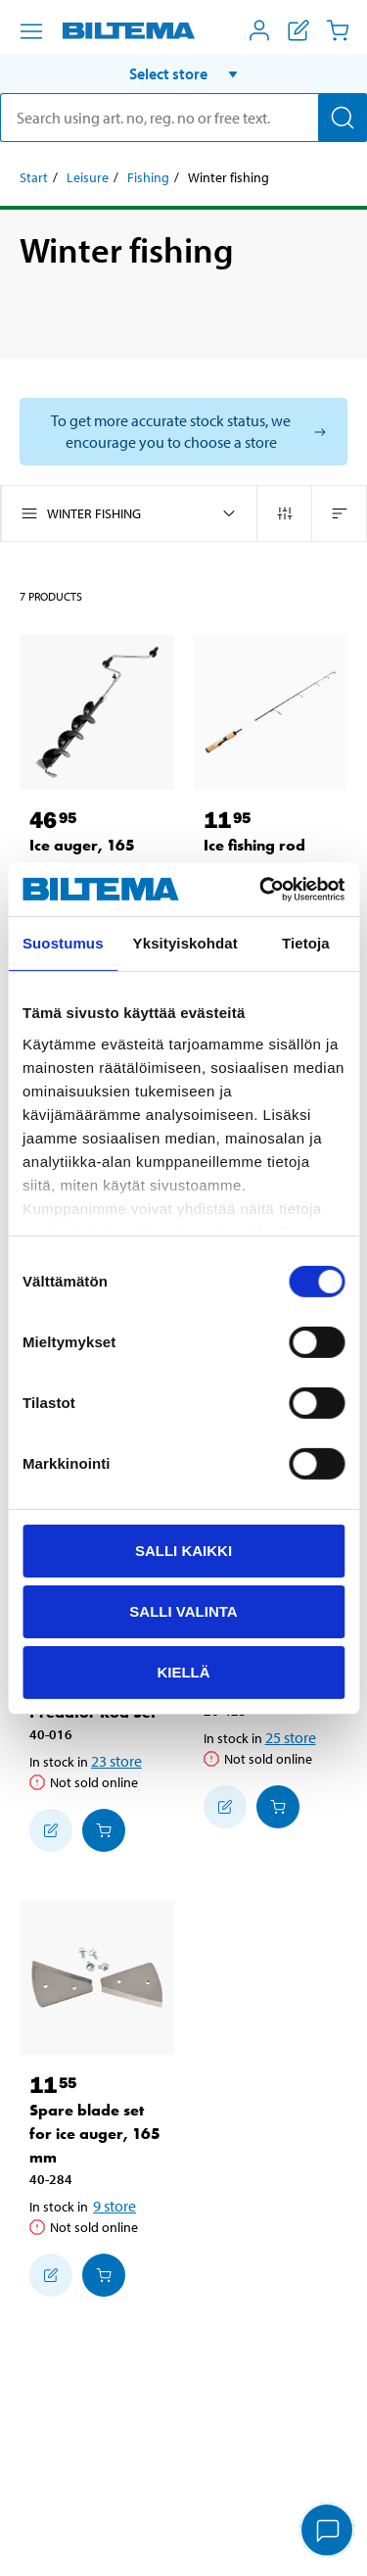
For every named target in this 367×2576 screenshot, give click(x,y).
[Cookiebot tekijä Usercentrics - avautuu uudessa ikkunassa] (261, 888)
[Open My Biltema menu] (259, 30)
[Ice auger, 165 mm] (97, 712)
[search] (183, 117)
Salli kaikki (183, 1550)
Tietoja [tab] (306, 943)
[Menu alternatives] (31, 31)
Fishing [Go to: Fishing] (148, 177)
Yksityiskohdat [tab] (185, 943)
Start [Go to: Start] (34, 177)
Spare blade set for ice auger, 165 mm (95, 2133)
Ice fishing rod (254, 845)
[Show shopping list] (298, 30)
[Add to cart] (103, 1830)
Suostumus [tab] (63, 943)
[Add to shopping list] (50, 1830)
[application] (328, 2532)
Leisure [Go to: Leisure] (88, 177)
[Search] (342, 117)
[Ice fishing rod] (271, 712)
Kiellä (183, 1671)
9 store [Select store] (114, 2205)
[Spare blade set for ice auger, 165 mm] (97, 1978)
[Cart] (337, 30)
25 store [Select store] (290, 1737)
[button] (183, 73)
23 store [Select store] (116, 1761)
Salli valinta (183, 1611)
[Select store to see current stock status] (183, 431)
